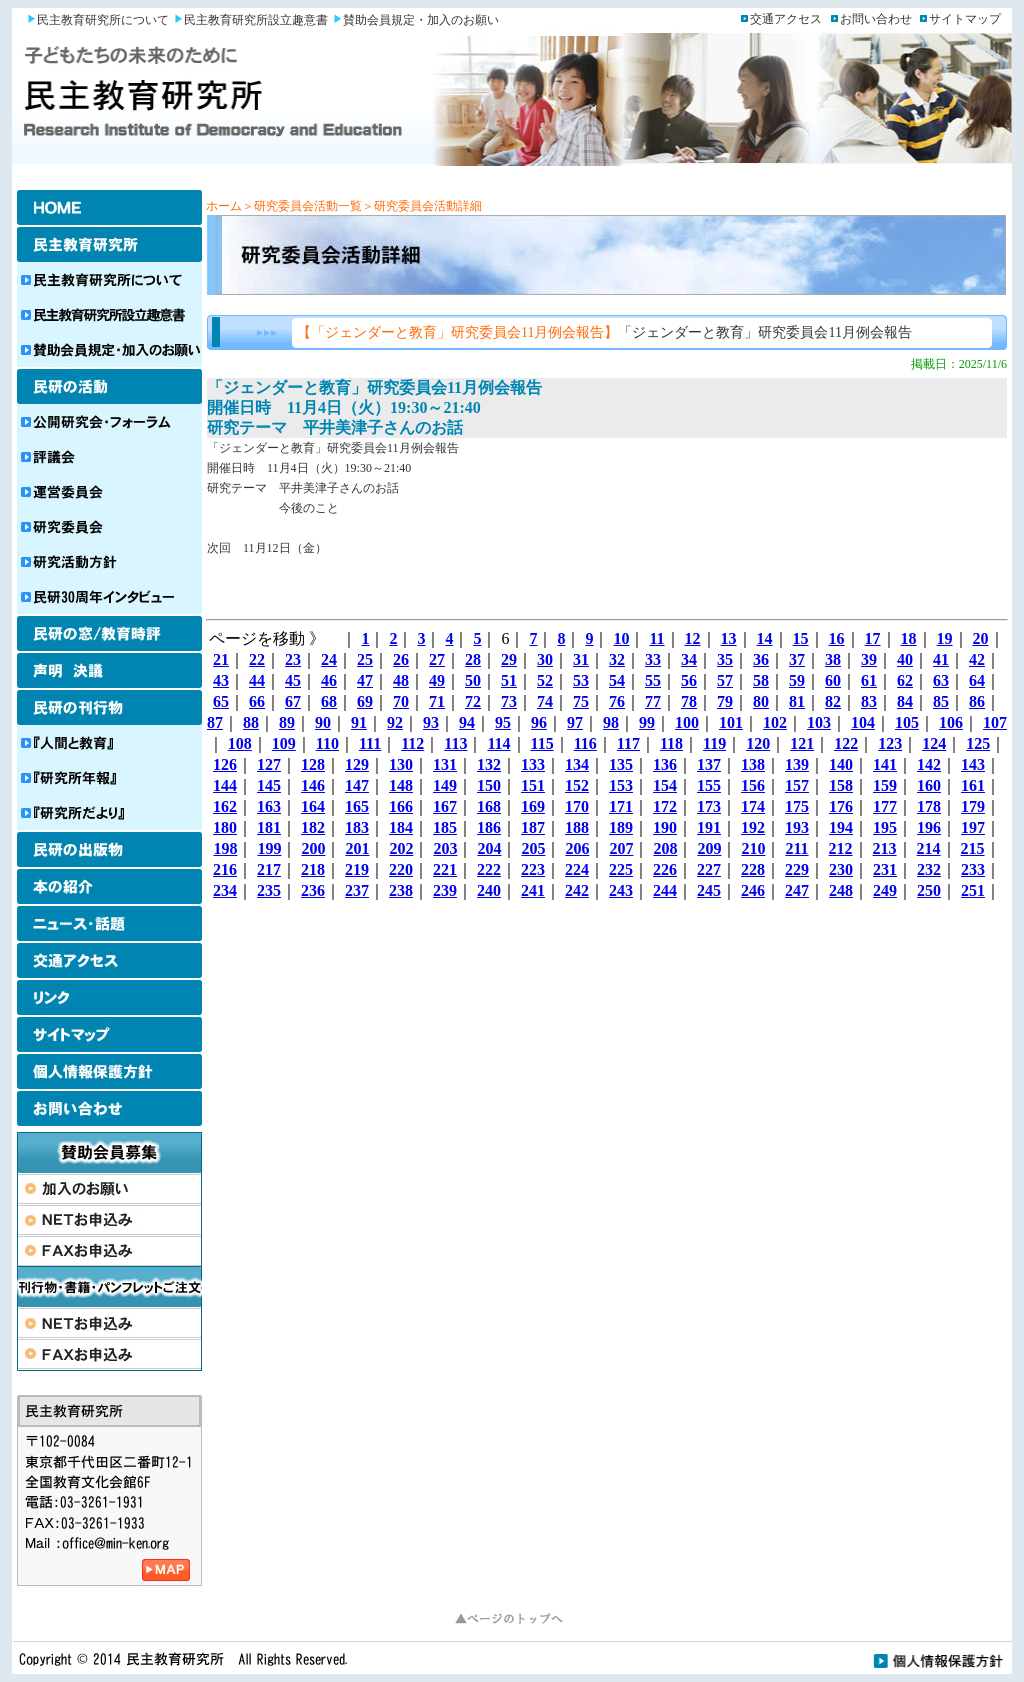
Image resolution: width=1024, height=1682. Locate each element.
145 (269, 785)
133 (533, 764)
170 (577, 806)
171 (621, 806)
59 (797, 680)
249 (885, 890)
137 (709, 764)
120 (758, 743)
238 (401, 890)
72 (473, 701)
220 (401, 869)
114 (498, 743)
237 (357, 890)
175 (797, 806)
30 (545, 659)
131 (445, 764)
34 (689, 659)
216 (225, 869)
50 (473, 680)
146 (313, 785)
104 (863, 722)
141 (885, 764)
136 (665, 764)
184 (401, 827)
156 (753, 785)
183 (357, 827)
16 (837, 638)
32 (617, 659)
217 (269, 869)
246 (753, 890)
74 (545, 701)
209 (709, 848)
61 (869, 680)
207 (621, 848)
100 (687, 722)
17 (873, 638)
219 (357, 869)
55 (653, 680)
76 (617, 701)
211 (796, 848)
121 (802, 743)
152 (577, 785)
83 (869, 701)
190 (665, 827)
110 (327, 743)
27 (437, 659)
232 (929, 869)
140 (841, 764)
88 (251, 722)
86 (977, 701)
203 (445, 848)
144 (225, 785)
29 (509, 659)
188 (577, 827)
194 (841, 827)
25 (365, 659)
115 (542, 743)
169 (533, 806)
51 (509, 680)
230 (841, 869)
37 (797, 659)
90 (323, 722)
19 (945, 638)
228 (753, 869)
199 (269, 848)
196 (929, 827)
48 (401, 680)
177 (885, 806)
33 (653, 659)
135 (621, 764)
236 (313, 890)
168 (489, 806)
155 (709, 785)
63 (941, 680)
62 (905, 680)
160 (929, 785)
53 (581, 680)
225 (621, 869)
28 (473, 659)
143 (973, 764)
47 (365, 680)
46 (329, 680)
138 (753, 764)
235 (269, 890)
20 (981, 638)
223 (533, 869)
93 (431, 722)
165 (357, 806)
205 (533, 848)
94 (467, 722)
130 (401, 764)
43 (221, 680)
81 (797, 701)
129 (357, 764)
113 (455, 743)
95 (503, 722)
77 (653, 701)
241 (533, 890)
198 (225, 848)
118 (671, 743)
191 (709, 827)
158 (841, 785)
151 (533, 785)
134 (577, 764)
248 (841, 890)
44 (257, 680)
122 (846, 743)
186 (489, 827)
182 (313, 827)
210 (753, 848)
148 (401, 785)
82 (833, 701)
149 (445, 785)
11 (656, 638)
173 (709, 806)
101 (731, 722)
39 (869, 659)
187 (533, 827)
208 (665, 848)
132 (489, 764)
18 (909, 638)
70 (401, 701)
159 (885, 785)
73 (509, 701)
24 (329, 659)
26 (401, 659)
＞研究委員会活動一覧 (302, 206)
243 (621, 890)
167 (445, 806)
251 (973, 890)
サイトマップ (965, 19)
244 (665, 890)
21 (221, 659)
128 (313, 764)
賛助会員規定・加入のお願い (421, 20)
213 (885, 848)
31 (581, 659)
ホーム (224, 206)
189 (621, 827)
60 (833, 680)
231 (885, 869)
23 (293, 659)
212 (841, 848)
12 (693, 638)
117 (628, 743)
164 (313, 806)
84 (905, 701)
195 (885, 827)
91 (359, 722)
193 (797, 827)
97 (575, 722)
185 (445, 827)
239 (445, 890)
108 (240, 743)
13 (729, 638)
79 (725, 701)
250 (929, 890)
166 (401, 806)
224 (577, 869)
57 (725, 680)
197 (973, 827)
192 (753, 827)
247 (797, 890)
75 (581, 701)
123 (890, 743)
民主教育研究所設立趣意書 (256, 20)
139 (797, 764)
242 (577, 890)
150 (489, 785)
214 (929, 848)
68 (329, 701)
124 (934, 743)
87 (215, 722)
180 (225, 827)
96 (539, 722)
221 (445, 869)
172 (665, 806)
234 (225, 890)
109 (284, 743)
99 (647, 722)
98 (611, 722)
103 (819, 722)
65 (221, 701)
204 (489, 848)
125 (978, 743)
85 (941, 701)
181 (269, 827)
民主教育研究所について (103, 20)
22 (257, 659)
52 (545, 680)
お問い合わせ (876, 19)
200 (313, 848)
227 (709, 869)
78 (689, 701)
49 (437, 680)
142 (929, 764)
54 (617, 680)
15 (801, 638)
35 (725, 659)
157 (797, 785)
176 (841, 806)
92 (395, 722)
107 (995, 722)
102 (775, 722)
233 (973, 869)
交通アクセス (786, 19)
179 (973, 806)
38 (833, 659)
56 (689, 680)
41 (941, 659)
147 (357, 785)
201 (357, 848)
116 (585, 743)
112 (412, 743)
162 (225, 806)
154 (665, 785)
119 (714, 743)
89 (287, 722)
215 (973, 848)
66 (257, 701)
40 (905, 659)
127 (269, 764)
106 (951, 722)
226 (665, 869)
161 (973, 785)
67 (293, 701)
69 (365, 701)
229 (797, 869)
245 (709, 890)
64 (977, 680)
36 (761, 659)
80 (761, 701)
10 (621, 638)
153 (621, 785)
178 (929, 806)
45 (293, 680)
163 (269, 806)
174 (753, 806)
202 (401, 848)
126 (225, 764)
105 (907, 722)
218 (313, 869)
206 (577, 848)
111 (370, 743)
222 (489, 869)
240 (489, 890)
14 (765, 638)
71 (437, 701)
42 (977, 659)
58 (761, 680)
